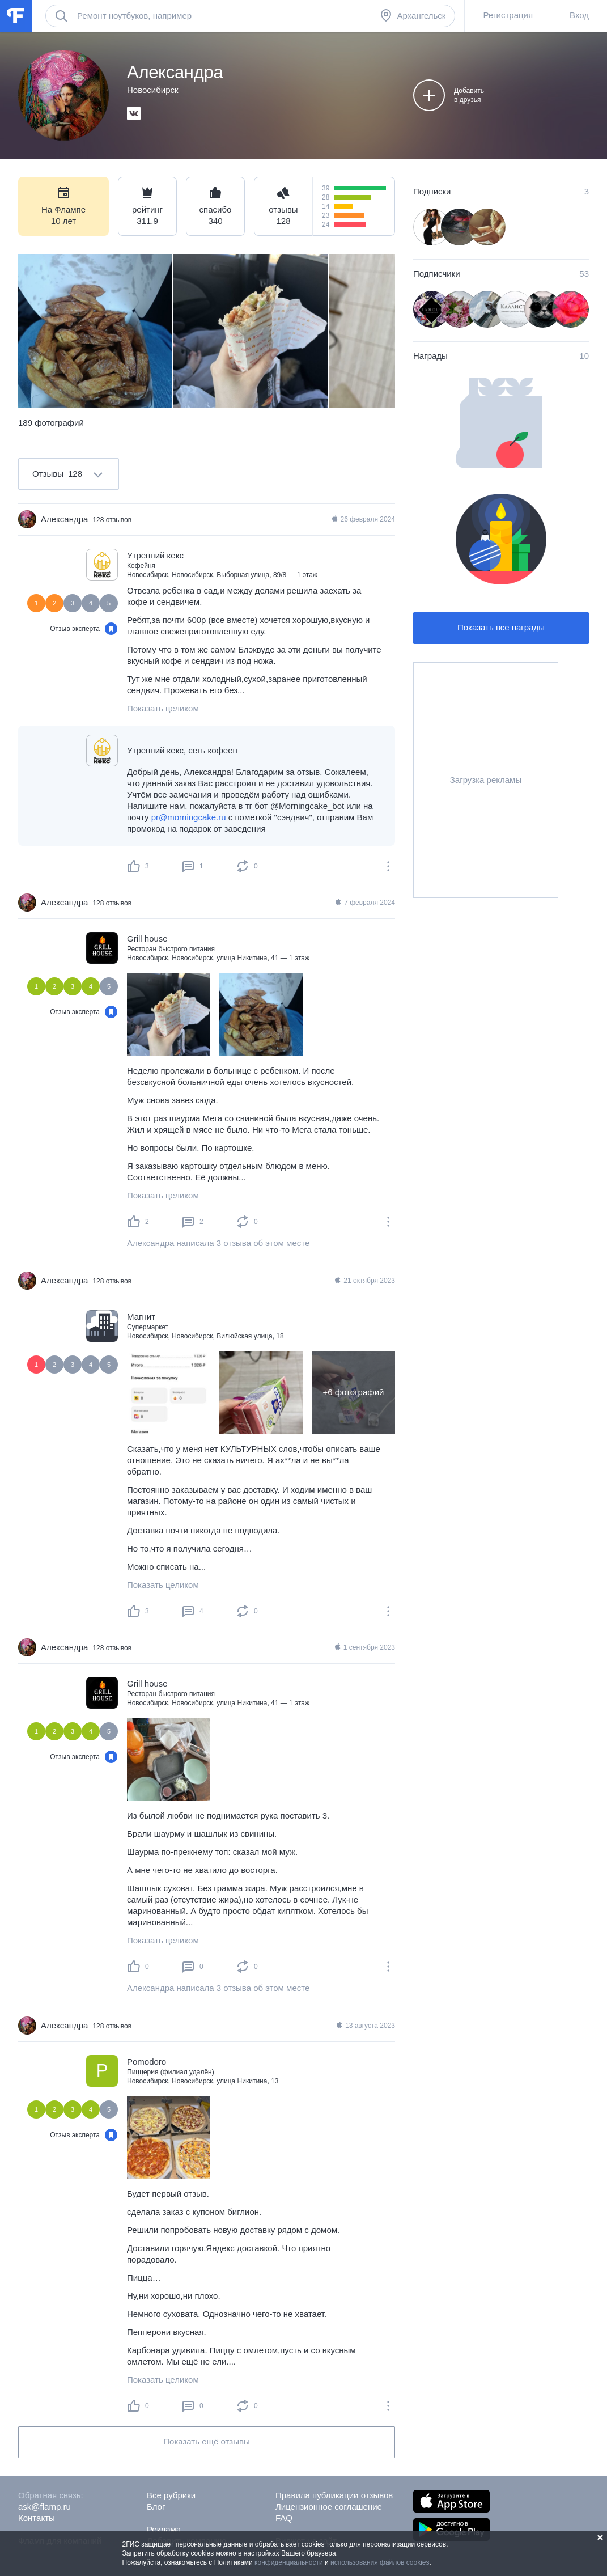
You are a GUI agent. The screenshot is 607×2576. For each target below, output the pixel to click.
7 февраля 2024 (364, 902)
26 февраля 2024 (362, 519)
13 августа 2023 (365, 2025)
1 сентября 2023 (364, 1647)
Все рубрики (171, 2495)
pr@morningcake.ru (188, 817)
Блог (156, 2506)
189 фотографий (51, 422)
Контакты (36, 2518)
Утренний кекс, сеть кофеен (182, 750)
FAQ (283, 2518)
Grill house (147, 938)
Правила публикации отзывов (334, 2495)
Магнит (141, 1316)
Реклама (164, 2529)
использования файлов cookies (379, 2562)
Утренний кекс (155, 555)
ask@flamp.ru (44, 2506)
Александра (64, 519)
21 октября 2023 (364, 1280)
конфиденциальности (288, 2562)
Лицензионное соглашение (328, 2506)
